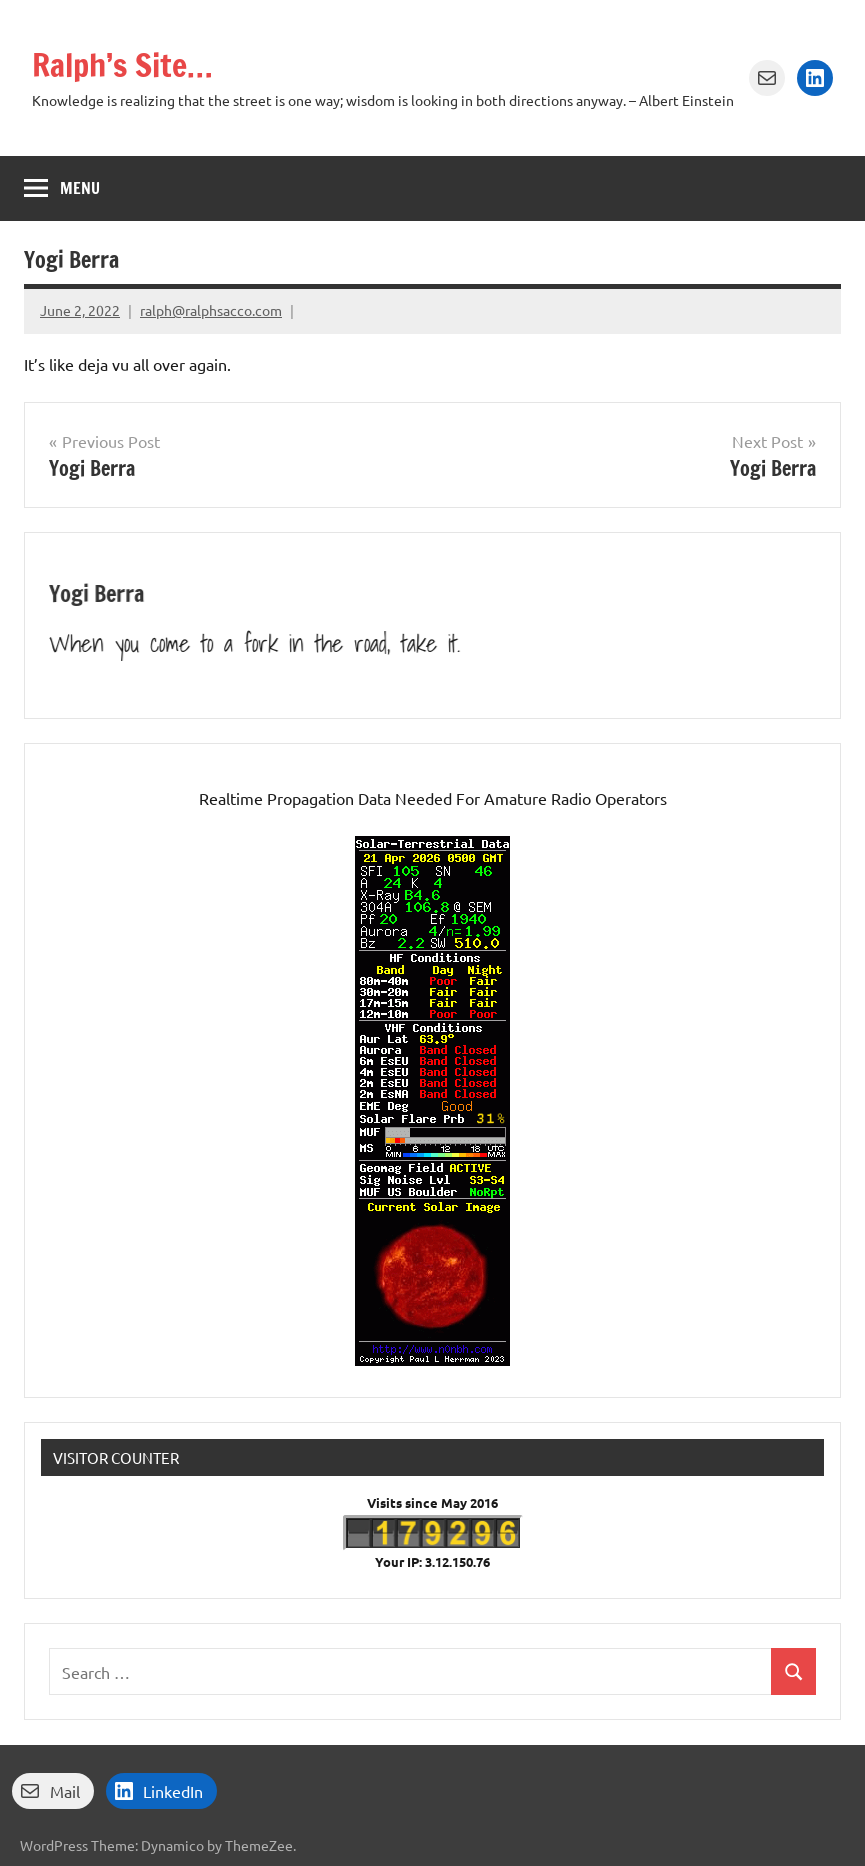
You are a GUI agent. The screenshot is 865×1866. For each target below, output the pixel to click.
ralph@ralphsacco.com (211, 310)
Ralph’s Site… (122, 65)
